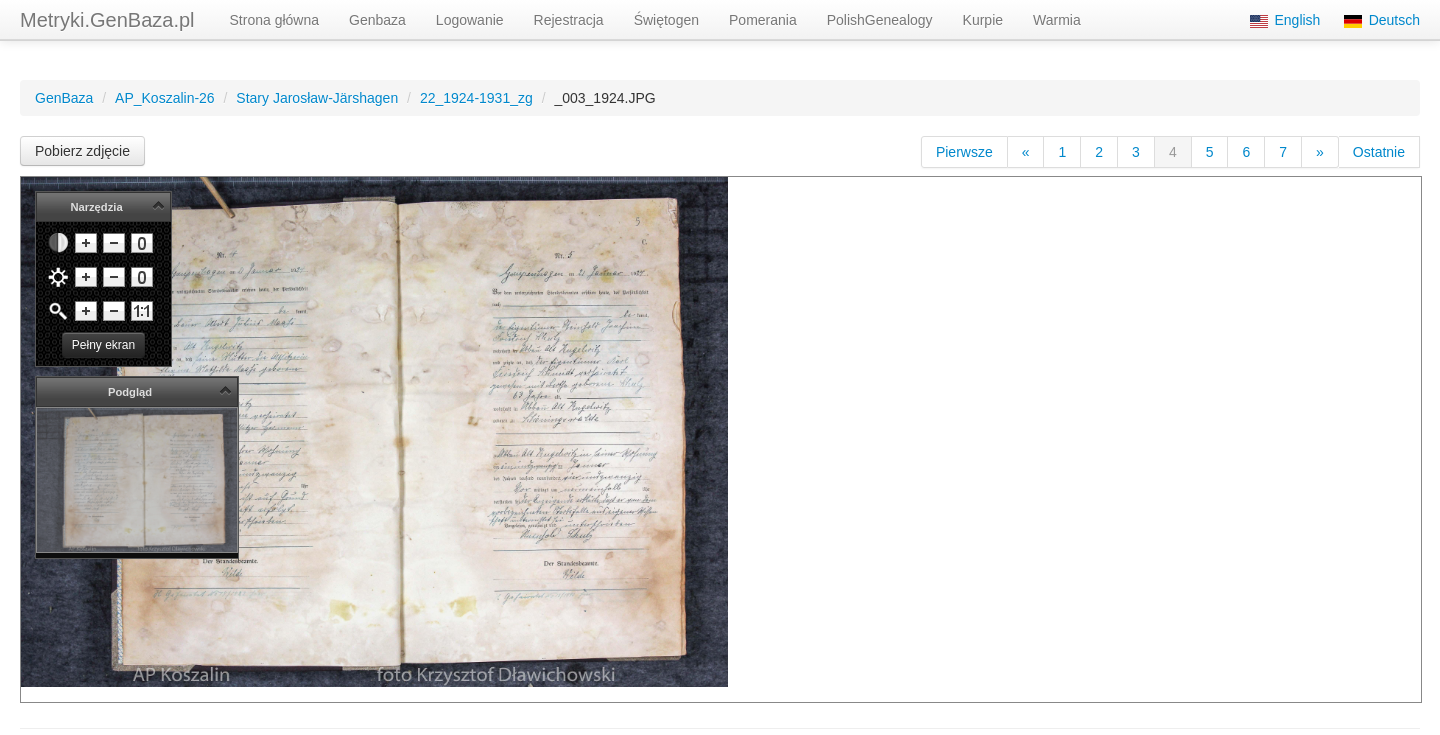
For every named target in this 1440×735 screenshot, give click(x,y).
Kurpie (983, 20)
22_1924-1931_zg (476, 98)
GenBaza (64, 98)
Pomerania (763, 20)
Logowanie (470, 20)
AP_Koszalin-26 (165, 98)
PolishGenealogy (880, 20)
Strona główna (275, 20)
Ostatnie (1379, 152)
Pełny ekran (103, 345)
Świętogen (666, 20)
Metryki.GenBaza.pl (107, 20)
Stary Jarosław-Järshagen (317, 98)
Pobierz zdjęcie (82, 151)
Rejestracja (569, 20)
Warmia (1057, 20)
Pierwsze (964, 152)
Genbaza (377, 20)
